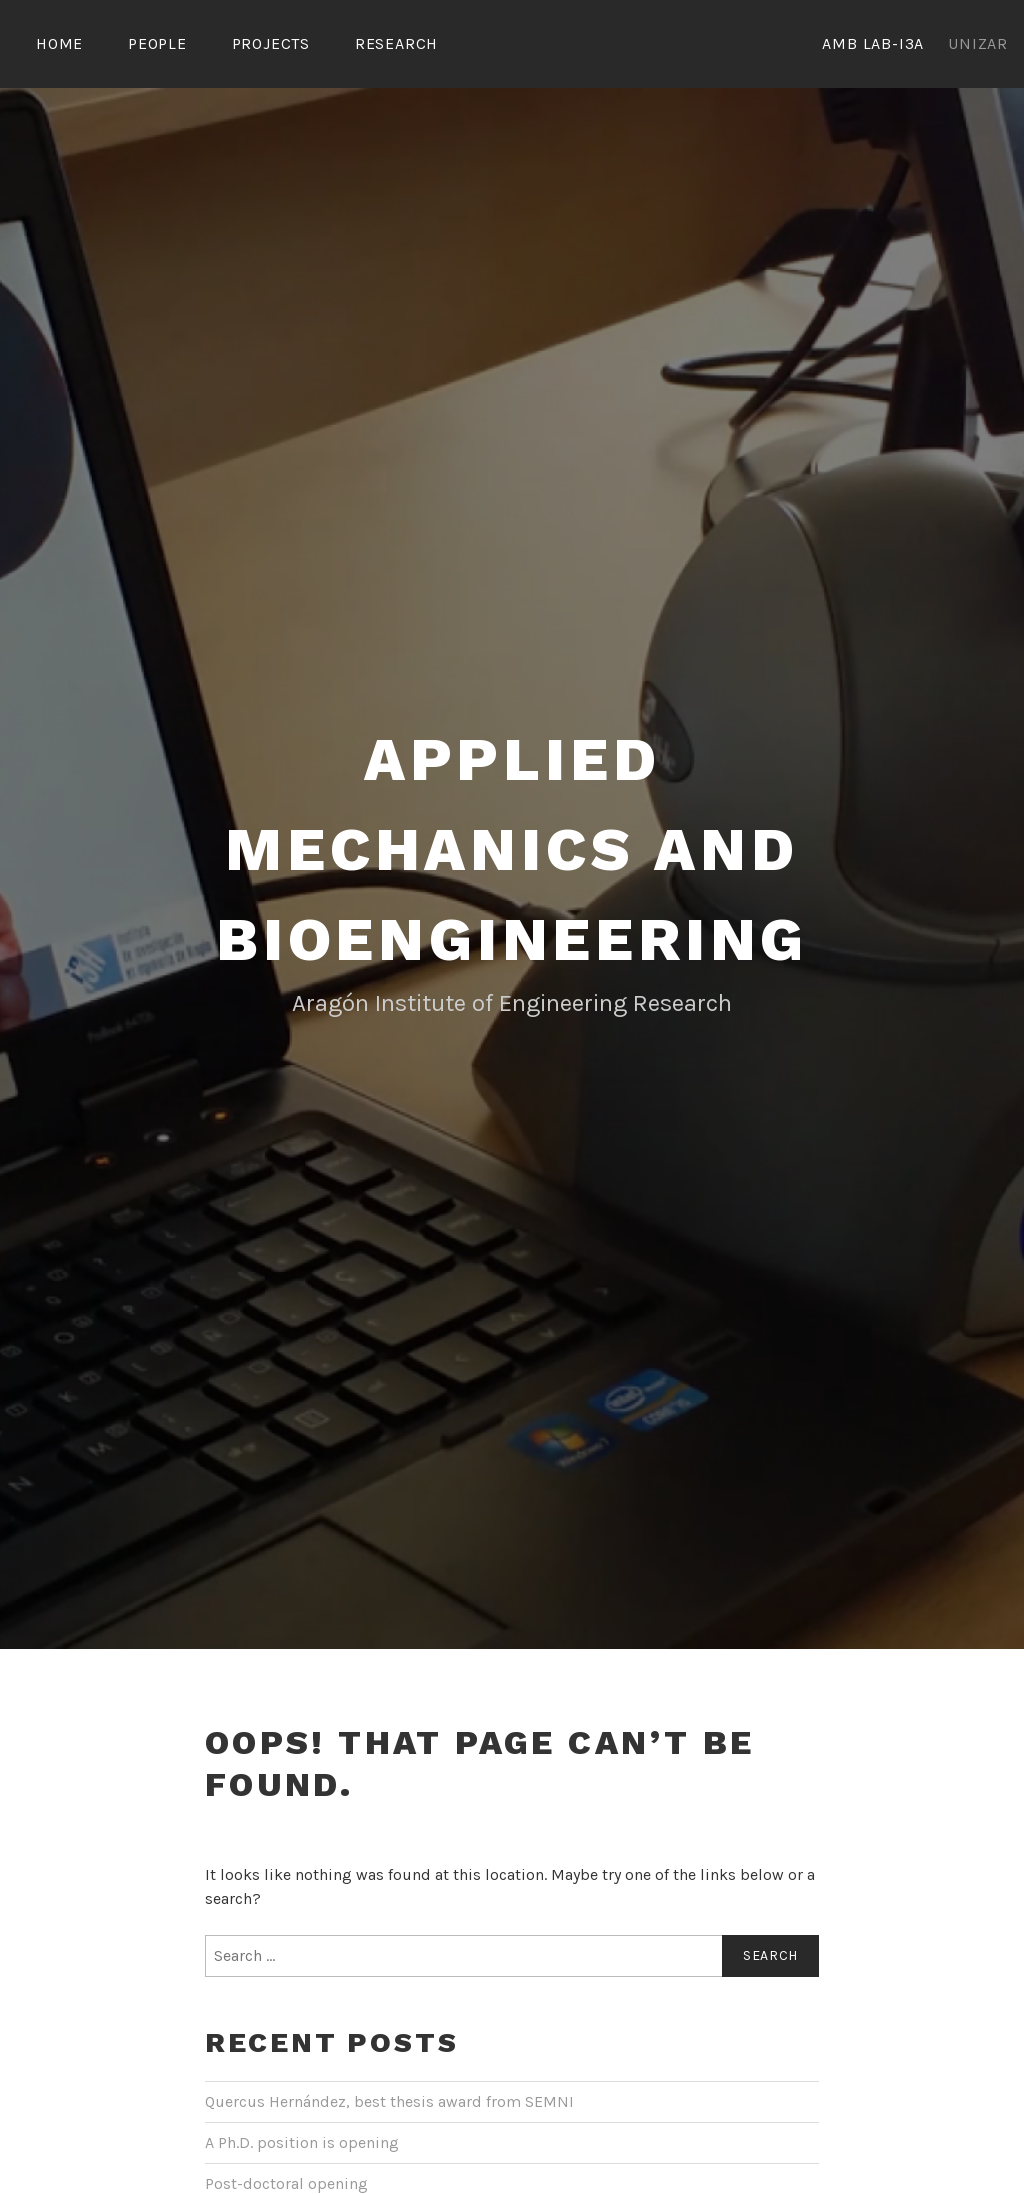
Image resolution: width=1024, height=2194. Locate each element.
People (157, 43)
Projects (271, 43)
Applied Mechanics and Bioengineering (512, 849)
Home (59, 43)
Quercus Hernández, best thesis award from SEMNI (389, 2101)
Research (396, 43)
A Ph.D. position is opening (302, 2142)
